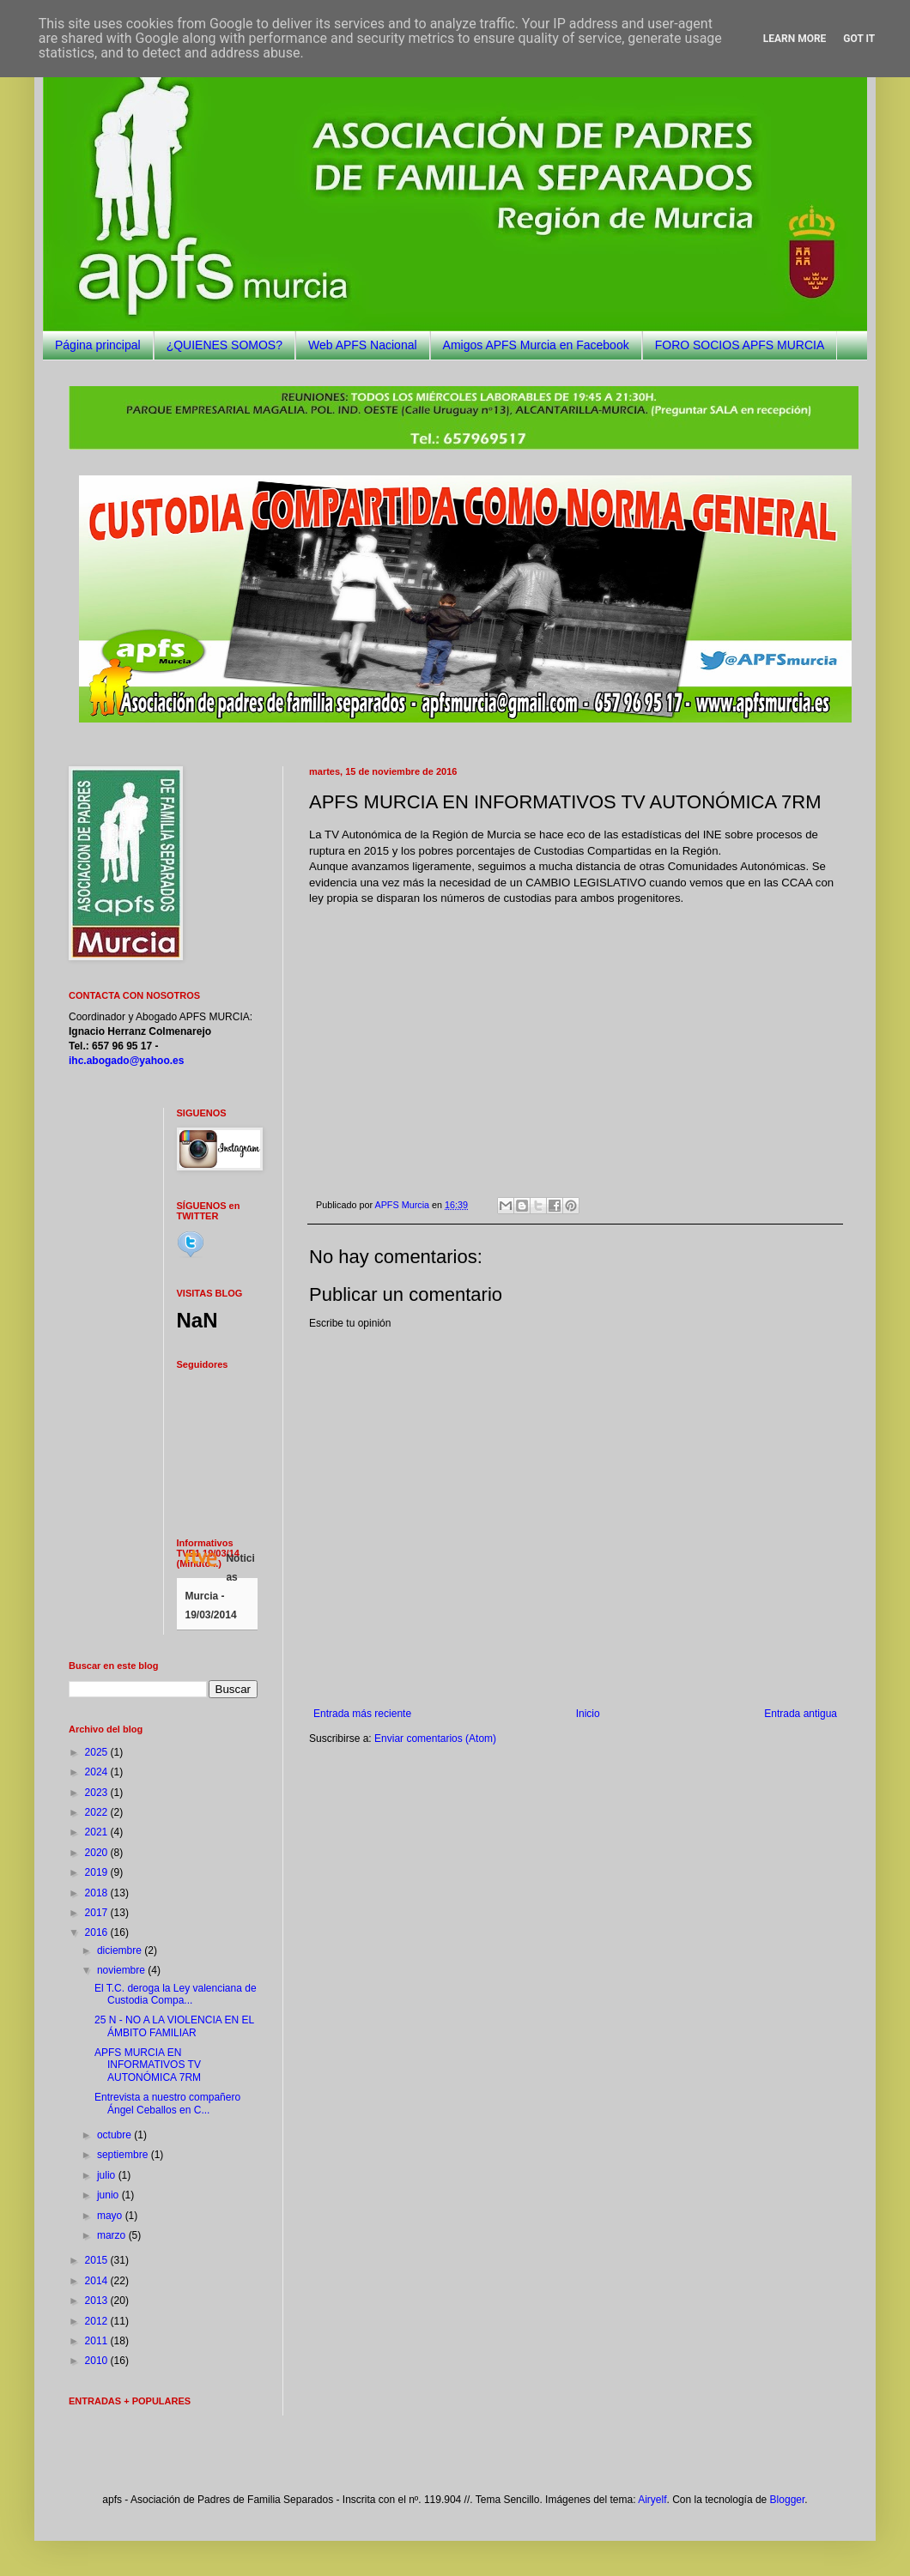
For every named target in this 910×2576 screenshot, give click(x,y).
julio (107, 2175)
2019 (98, 1872)
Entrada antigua (800, 1714)
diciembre (120, 1950)
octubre (115, 2135)
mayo (111, 2216)
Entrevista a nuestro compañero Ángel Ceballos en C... (167, 2103)
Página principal (98, 345)
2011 (98, 2341)
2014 (98, 2281)
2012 (98, 2321)
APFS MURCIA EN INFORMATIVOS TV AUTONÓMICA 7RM (147, 2065)
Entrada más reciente (362, 1714)
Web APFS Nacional (362, 345)
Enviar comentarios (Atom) (435, 1738)
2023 (98, 1793)
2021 (98, 1832)
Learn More (795, 39)
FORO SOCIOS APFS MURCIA (740, 345)
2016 (98, 1932)
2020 (98, 1853)
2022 (98, 1812)
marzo (113, 2235)
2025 (98, 1752)
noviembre (122, 1970)
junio (109, 2195)
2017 (98, 1913)
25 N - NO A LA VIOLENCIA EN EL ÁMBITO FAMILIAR (174, 2026)
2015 (98, 2260)
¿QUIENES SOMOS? (224, 345)
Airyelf (652, 2500)
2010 (98, 2361)
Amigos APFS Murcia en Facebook (536, 345)
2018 (98, 1893)
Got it (859, 39)
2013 (98, 2301)
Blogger (787, 2500)
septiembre (124, 2155)
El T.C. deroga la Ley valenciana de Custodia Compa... (175, 1994)
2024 (98, 1772)
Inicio (588, 1714)
